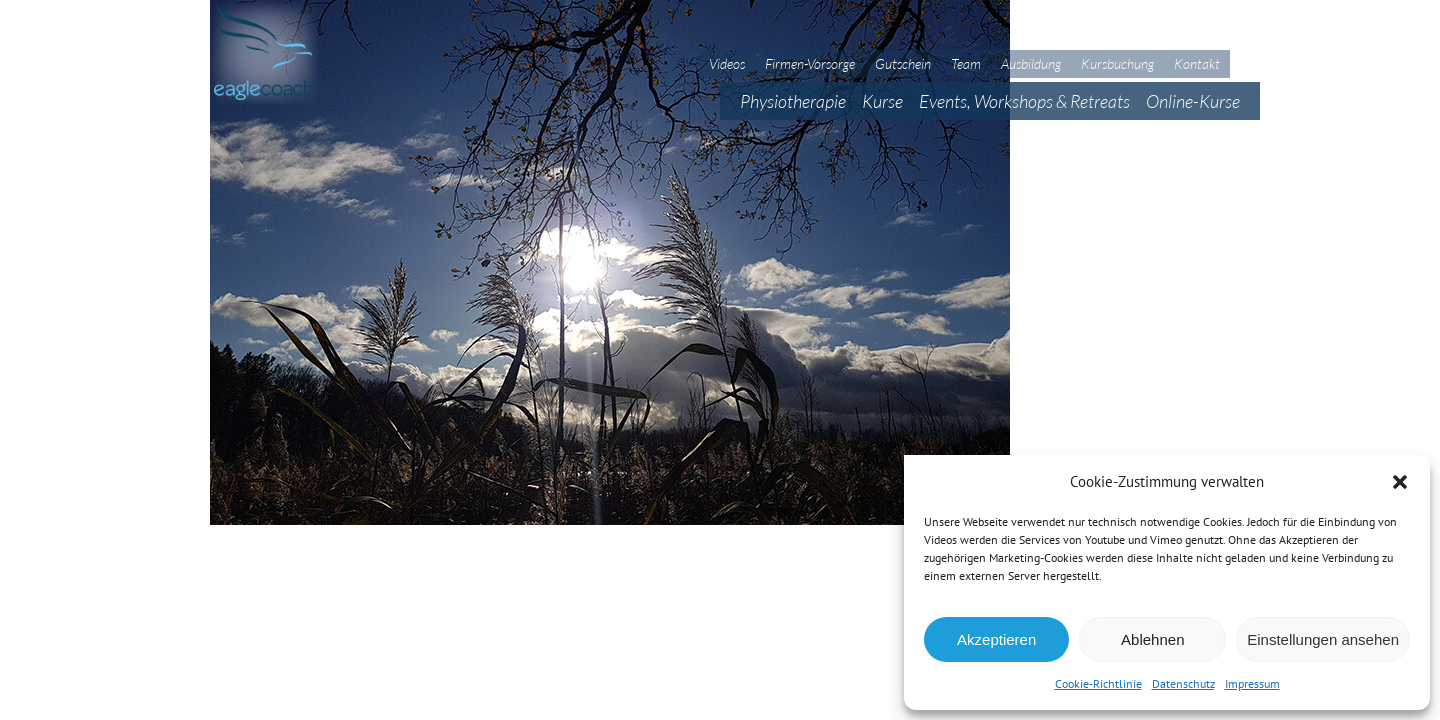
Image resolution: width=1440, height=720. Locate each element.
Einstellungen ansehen (1323, 639)
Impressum (1252, 683)
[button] (1400, 482)
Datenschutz (1183, 683)
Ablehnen (1152, 639)
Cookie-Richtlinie (1098, 683)
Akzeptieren (996, 639)
